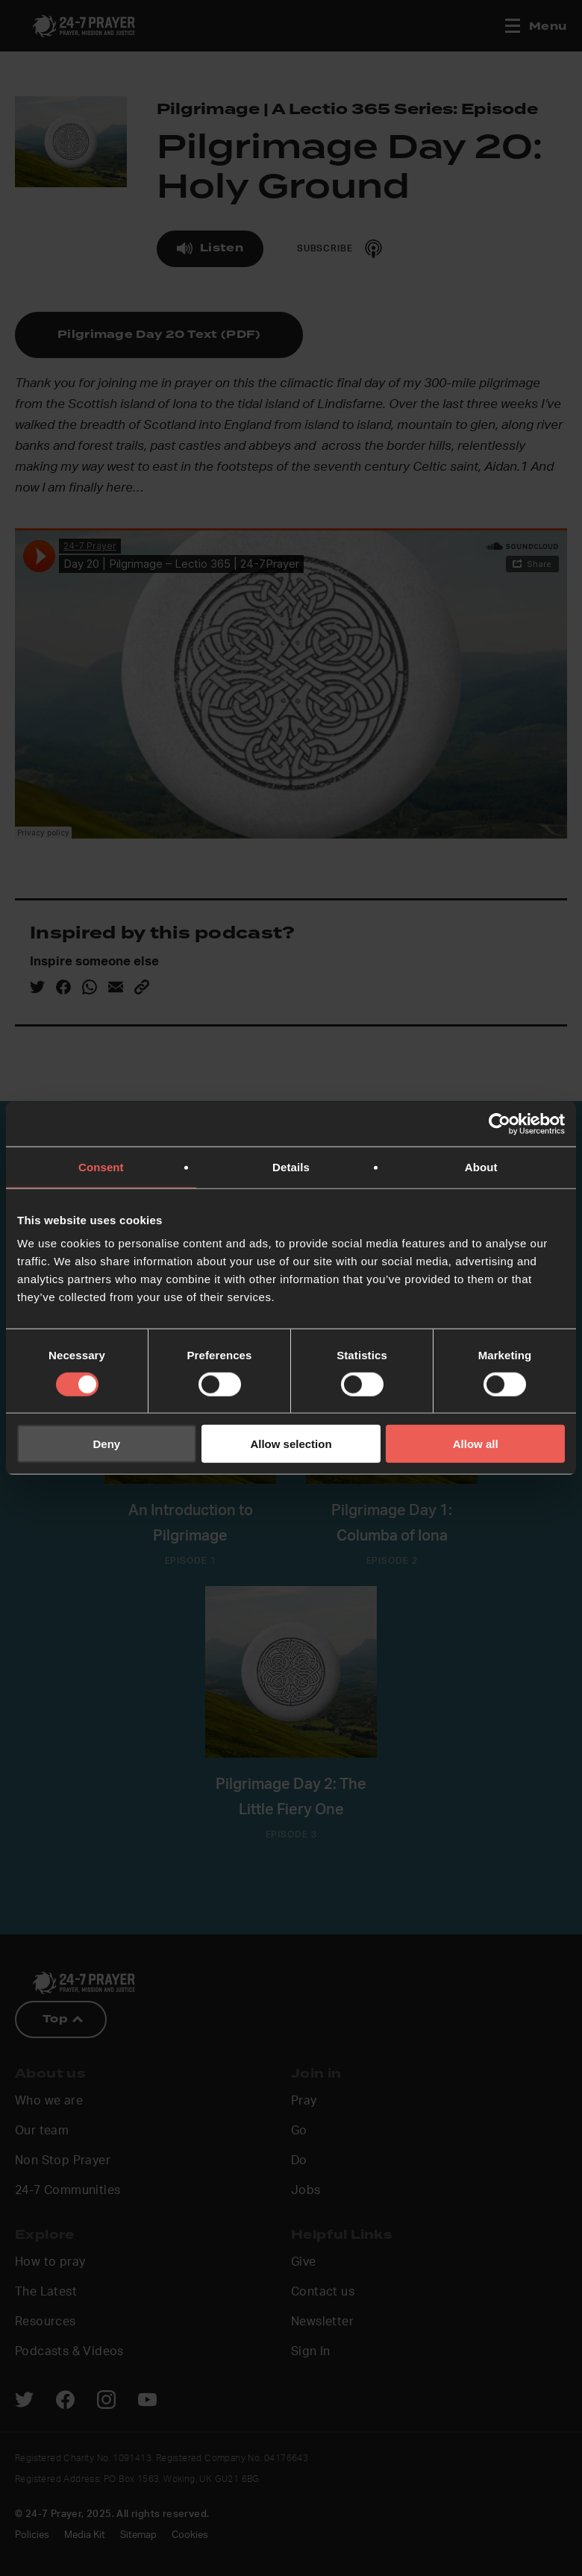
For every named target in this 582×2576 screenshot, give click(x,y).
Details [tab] (291, 1166)
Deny (106, 1444)
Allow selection (290, 1444)
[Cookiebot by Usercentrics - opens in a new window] (499, 1123)
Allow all (475, 1444)
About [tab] (481, 1166)
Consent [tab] (101, 1166)
